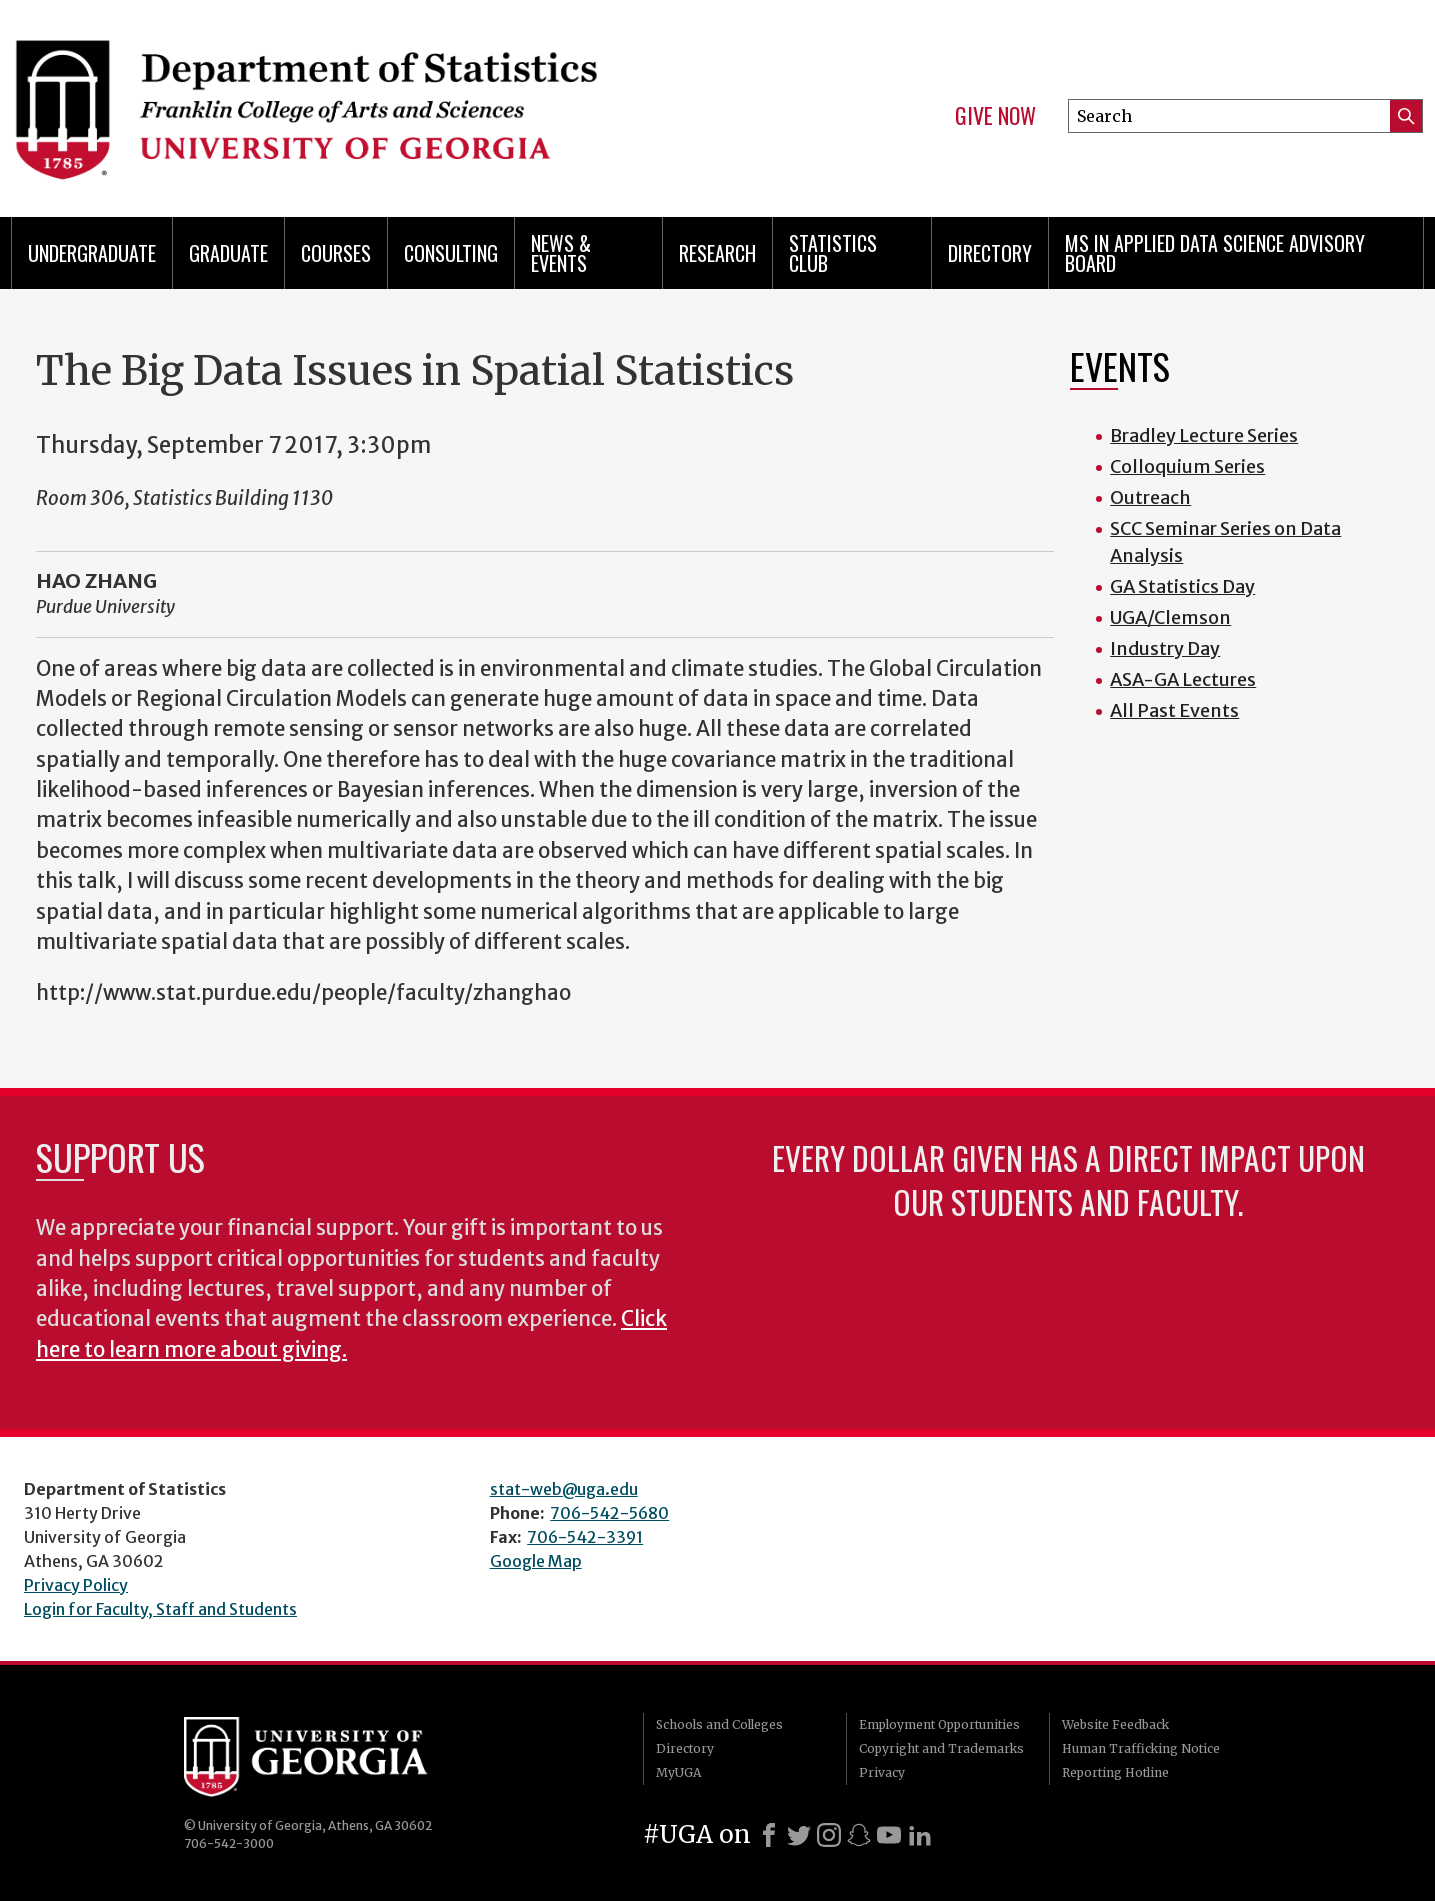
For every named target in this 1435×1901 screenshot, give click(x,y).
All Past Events (1174, 710)
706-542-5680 (609, 1513)
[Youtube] (889, 1835)
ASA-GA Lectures (1183, 679)
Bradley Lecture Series (1204, 435)
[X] (799, 1835)
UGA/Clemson (1170, 617)
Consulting (451, 253)
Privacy (882, 1772)
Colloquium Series (1187, 466)
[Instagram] (829, 1835)
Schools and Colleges (719, 1724)
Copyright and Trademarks (941, 1748)
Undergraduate (92, 253)
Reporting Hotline (1115, 1772)
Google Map (536, 1561)
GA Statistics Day (1182, 586)
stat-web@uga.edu (564, 1489)
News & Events (561, 253)
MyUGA (678, 1772)
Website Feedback (1115, 1724)
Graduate (228, 253)
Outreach (1150, 497)
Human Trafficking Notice (1141, 1748)
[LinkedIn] (920, 1835)
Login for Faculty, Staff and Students (160, 1609)
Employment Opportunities (939, 1724)
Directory (990, 253)
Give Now (995, 116)
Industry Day (1165, 648)
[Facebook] (769, 1835)
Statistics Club (833, 253)
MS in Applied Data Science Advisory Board (1215, 253)
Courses (336, 253)
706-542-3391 (585, 1537)
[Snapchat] (859, 1835)
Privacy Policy (76, 1585)
